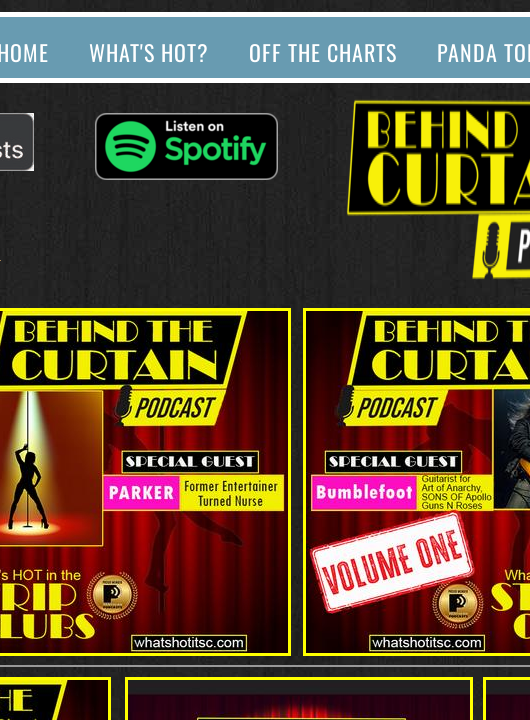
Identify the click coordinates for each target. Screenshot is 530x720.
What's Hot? (149, 52)
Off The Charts (323, 52)
